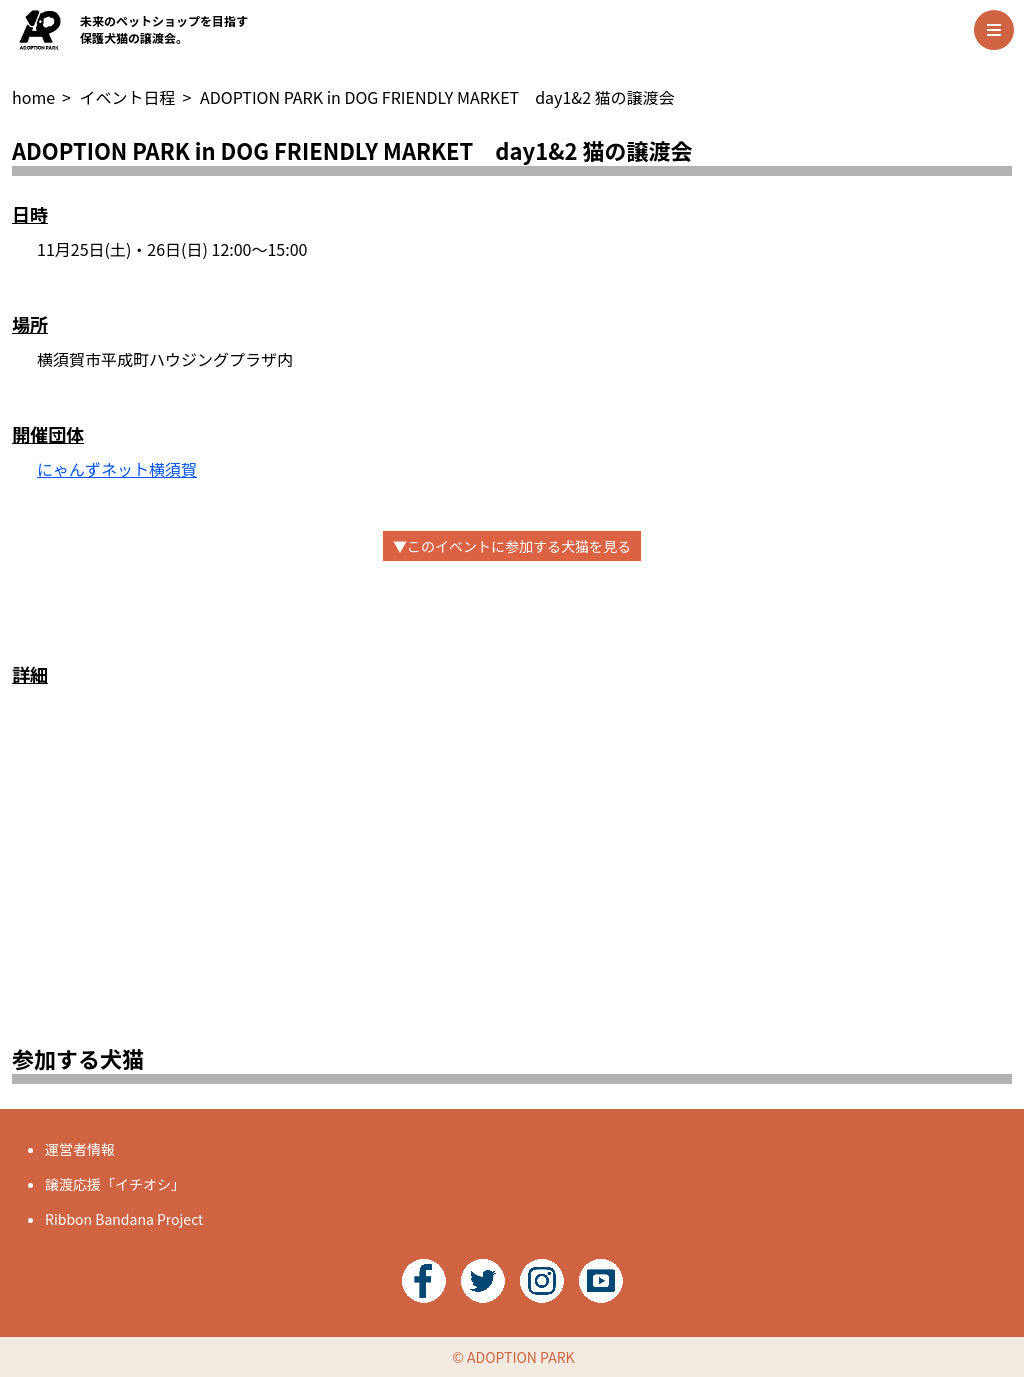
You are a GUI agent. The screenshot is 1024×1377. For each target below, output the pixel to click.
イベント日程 (128, 97)
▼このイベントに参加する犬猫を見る (512, 546)
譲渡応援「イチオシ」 (115, 1184)
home (33, 97)
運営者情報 (80, 1149)
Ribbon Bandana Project (124, 1219)
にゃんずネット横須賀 (117, 469)
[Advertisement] (512, 887)
